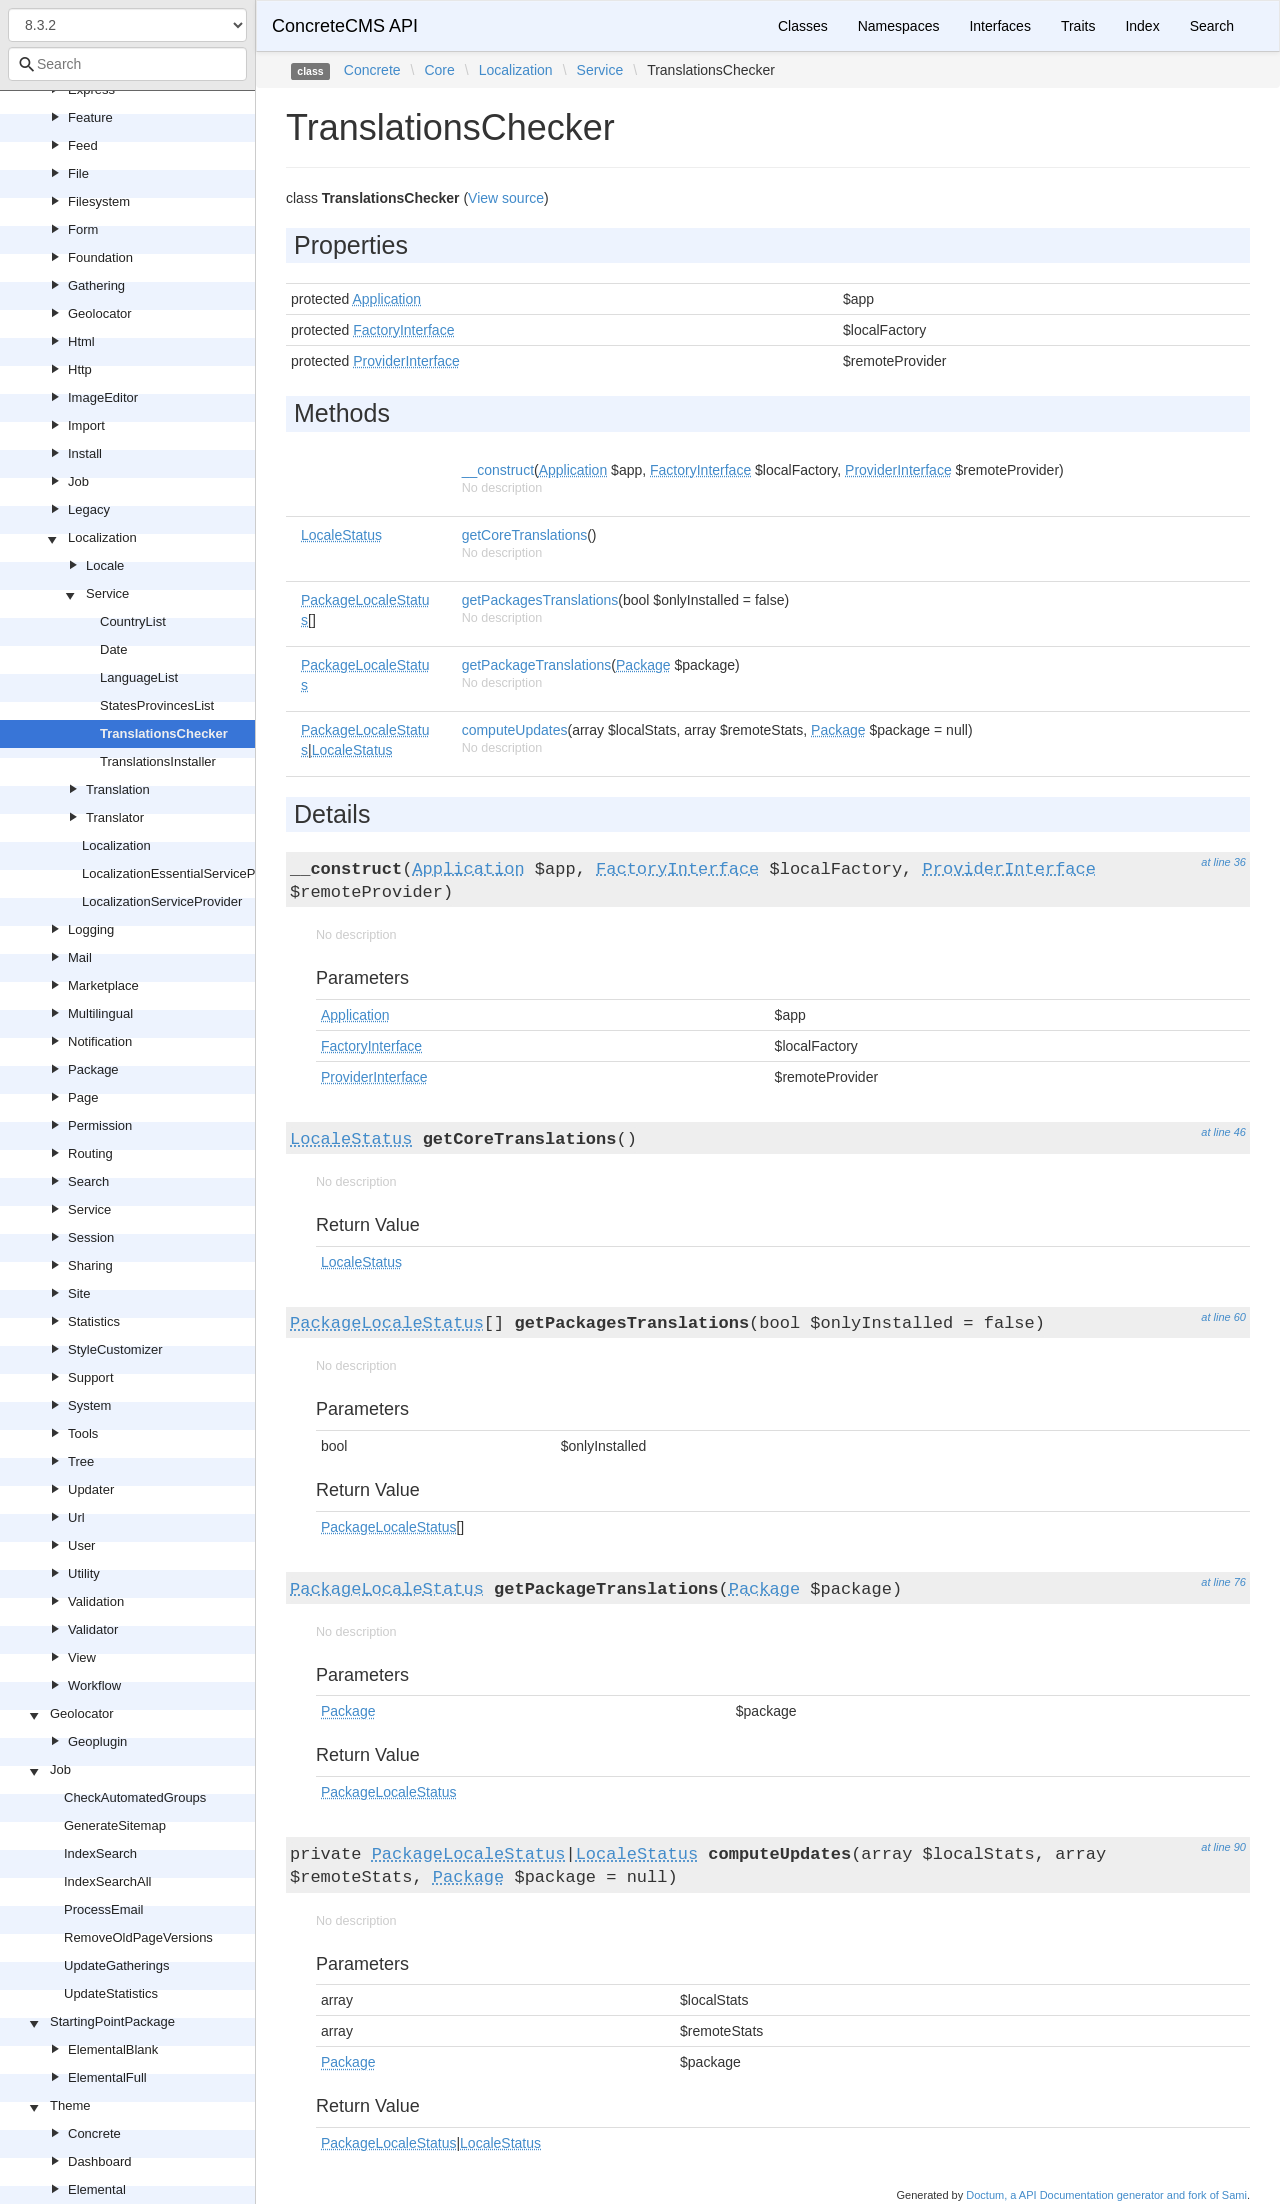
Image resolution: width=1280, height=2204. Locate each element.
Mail (80, 957)
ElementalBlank (113, 2049)
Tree (81, 1461)
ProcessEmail (103, 1909)
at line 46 (1223, 1132)
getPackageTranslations (537, 665)
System (89, 1405)
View (82, 1657)
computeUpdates (515, 730)
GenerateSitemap (115, 1825)
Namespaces (899, 26)
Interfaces (999, 26)
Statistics (94, 1321)
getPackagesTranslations (540, 600)
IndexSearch (100, 1853)
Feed (83, 145)
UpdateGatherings (117, 1965)
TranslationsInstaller (158, 761)
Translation (118, 789)
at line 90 (1223, 1847)
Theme (70, 2105)
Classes (803, 26)
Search (88, 1181)
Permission (100, 1125)
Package (93, 1069)
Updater (91, 1489)
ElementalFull (107, 2077)
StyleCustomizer (115, 1349)
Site (79, 1293)
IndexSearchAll (107, 1881)
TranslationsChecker (164, 733)
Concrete (94, 2133)
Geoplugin (97, 1741)
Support (91, 1377)
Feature (90, 117)
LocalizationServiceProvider (162, 901)
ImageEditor (103, 397)
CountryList (133, 621)
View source (506, 198)
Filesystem (99, 201)
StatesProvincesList (157, 705)
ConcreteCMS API (345, 26)
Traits (1078, 26)
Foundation (100, 257)
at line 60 (1223, 1317)
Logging (91, 929)
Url (76, 1517)
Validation (96, 1601)
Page (83, 1097)
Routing (90, 1153)
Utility (84, 1573)
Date (113, 649)
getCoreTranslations (525, 535)
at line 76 (1223, 1582)
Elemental (97, 2189)
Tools (83, 1433)
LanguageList (139, 677)
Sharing (90, 1265)
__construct (498, 470)
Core (439, 70)
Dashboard (100, 2161)
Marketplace (103, 985)
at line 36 (1223, 862)
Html (81, 341)
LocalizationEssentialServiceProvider (188, 873)
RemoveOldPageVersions (138, 1937)
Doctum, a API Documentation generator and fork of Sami (1106, 2195)
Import (86, 425)
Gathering (96, 285)
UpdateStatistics (111, 1993)
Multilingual (100, 1013)
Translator (115, 817)
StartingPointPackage (112, 2021)
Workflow (94, 1685)
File (78, 173)
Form (83, 229)
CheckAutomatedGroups (135, 1797)
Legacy (89, 509)
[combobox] (127, 64)
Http (80, 369)
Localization (102, 537)
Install (85, 453)
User (81, 1545)
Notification (100, 1041)
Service (107, 593)
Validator (93, 1629)
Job (78, 481)
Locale (105, 565)
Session (91, 1237)
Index (1142, 26)
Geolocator (100, 313)
